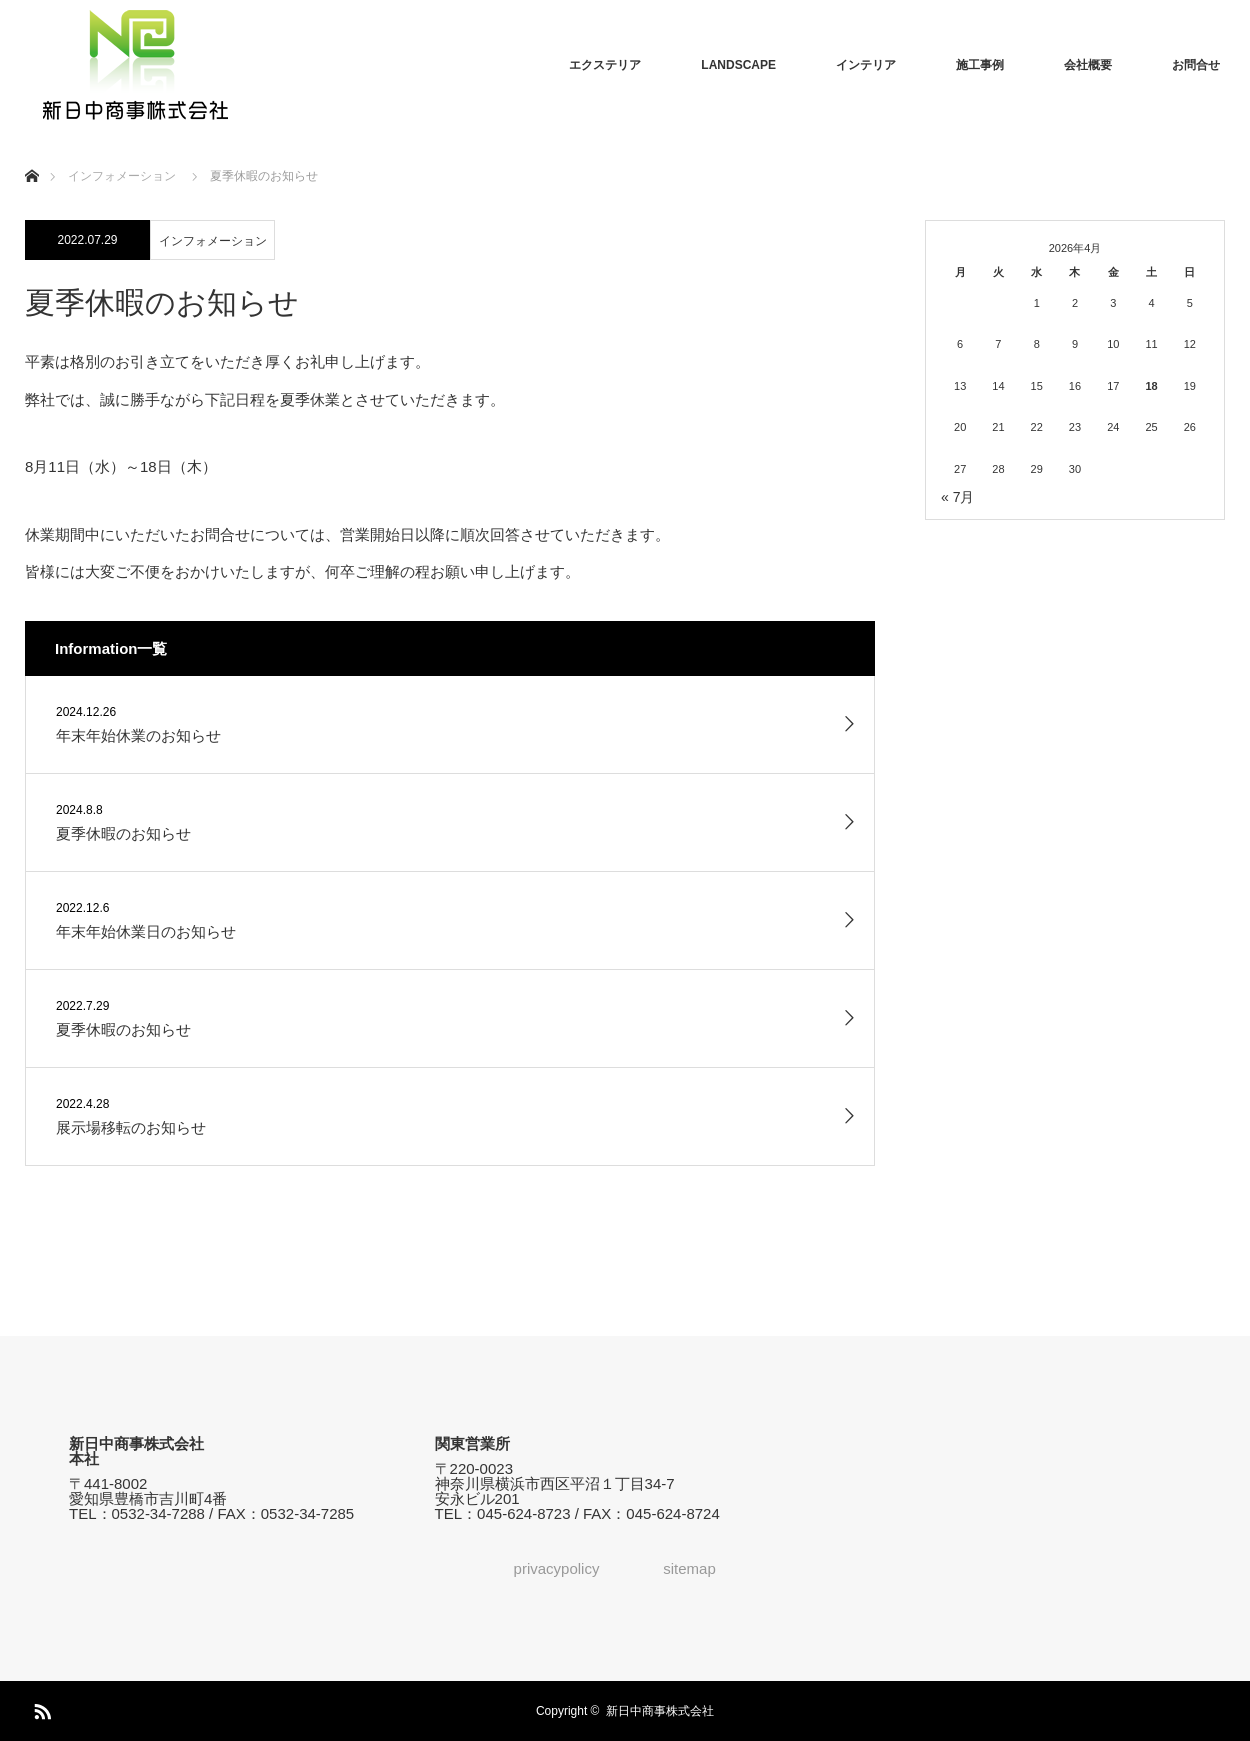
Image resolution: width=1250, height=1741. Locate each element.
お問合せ (1196, 65)
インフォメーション (213, 241)
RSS (40, 1708)
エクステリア (605, 65)
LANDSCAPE (738, 65)
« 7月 (957, 497)
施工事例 (980, 65)
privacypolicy (557, 1568)
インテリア (866, 65)
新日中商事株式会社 (660, 1711)
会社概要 (1088, 65)
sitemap (689, 1568)
